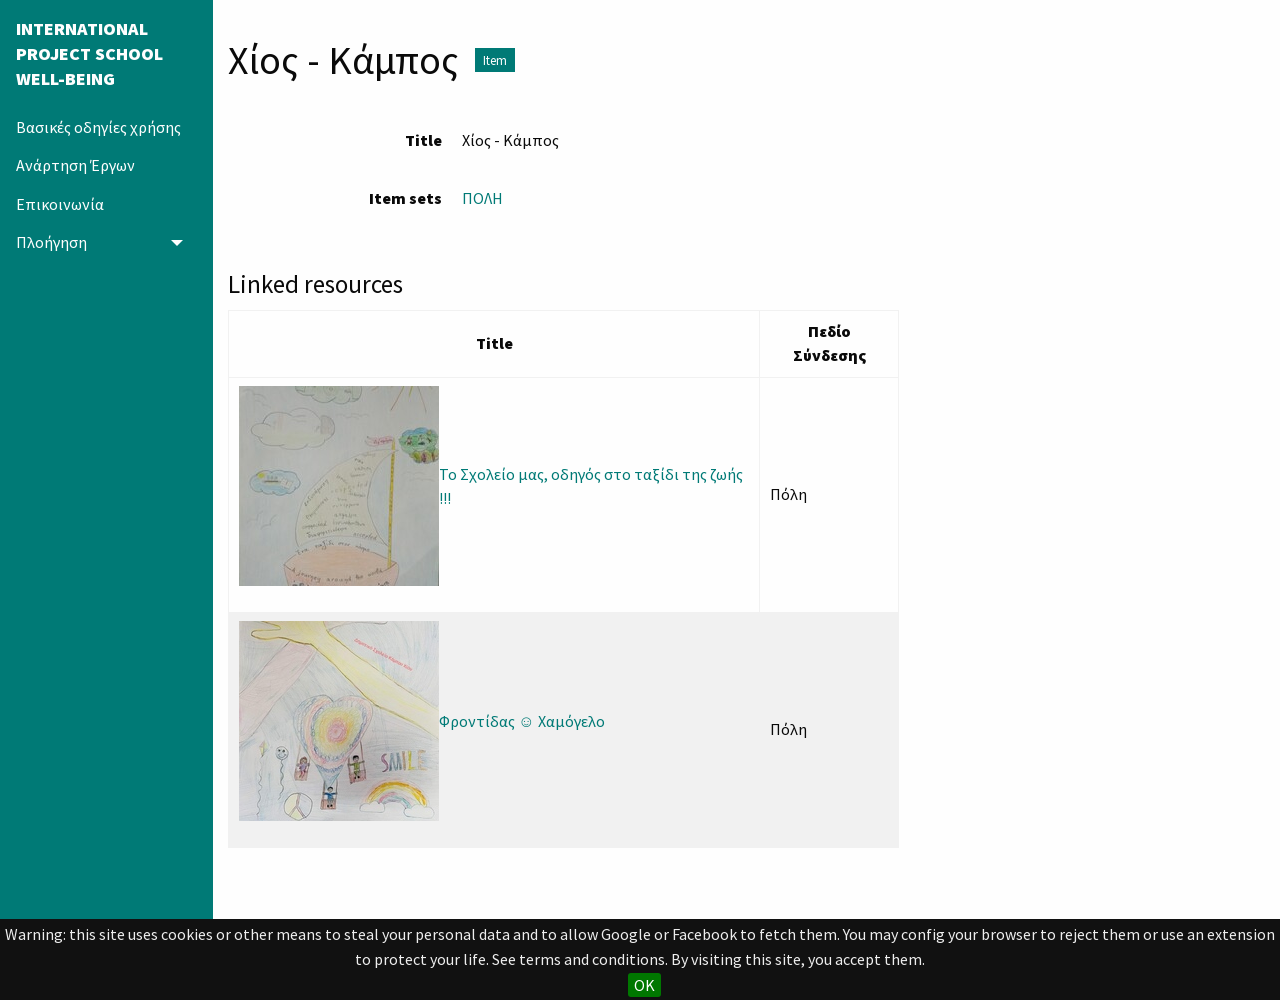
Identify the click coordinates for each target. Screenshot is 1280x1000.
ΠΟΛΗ (482, 198)
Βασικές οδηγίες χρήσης (98, 127)
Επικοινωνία (60, 204)
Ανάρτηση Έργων (75, 165)
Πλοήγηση (51, 242)
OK (644, 985)
